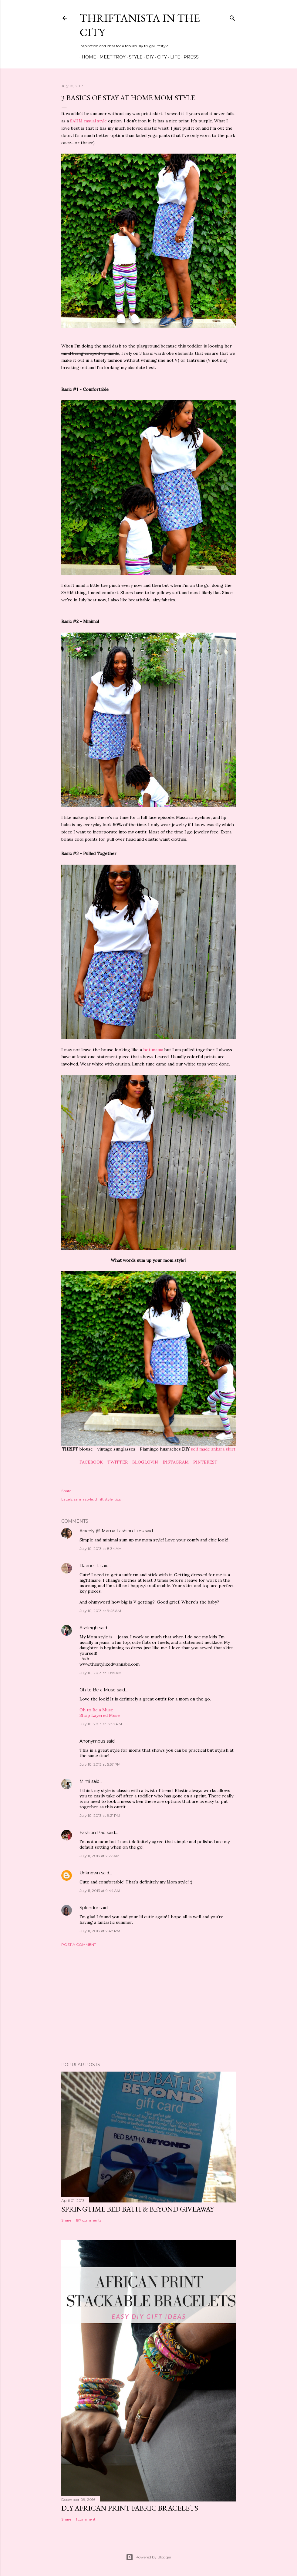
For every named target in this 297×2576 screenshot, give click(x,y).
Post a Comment (78, 1944)
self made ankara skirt (213, 1449)
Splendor (88, 1907)
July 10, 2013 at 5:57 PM (99, 1764)
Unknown (89, 1873)
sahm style (83, 1499)
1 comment (86, 2519)
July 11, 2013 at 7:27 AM (99, 1855)
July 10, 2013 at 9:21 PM (99, 1815)
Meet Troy (110, 57)
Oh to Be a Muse (97, 1690)
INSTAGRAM (176, 1462)
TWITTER (117, 1462)
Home (86, 57)
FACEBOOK (91, 1462)
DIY (148, 57)
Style (133, 57)
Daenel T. (89, 1565)
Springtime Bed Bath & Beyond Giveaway (137, 2209)
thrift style (104, 1499)
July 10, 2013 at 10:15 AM (100, 1672)
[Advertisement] (148, 2004)
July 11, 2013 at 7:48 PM (99, 1931)
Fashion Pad (92, 1832)
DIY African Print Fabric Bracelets (129, 2508)
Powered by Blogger (148, 2557)
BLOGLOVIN (145, 1462)
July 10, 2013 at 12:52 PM (100, 1724)
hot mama (153, 1049)
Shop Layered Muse (99, 1715)
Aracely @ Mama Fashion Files (111, 1531)
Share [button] (66, 1490)
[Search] (232, 17)
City (160, 57)
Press (189, 57)
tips (117, 1499)
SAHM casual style (88, 121)
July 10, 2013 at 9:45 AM (100, 1610)
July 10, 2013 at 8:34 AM (100, 1548)
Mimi (84, 1781)
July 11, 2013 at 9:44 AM (99, 1890)
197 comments (88, 2220)
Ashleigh (88, 1627)
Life (173, 57)
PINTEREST (205, 1462)
